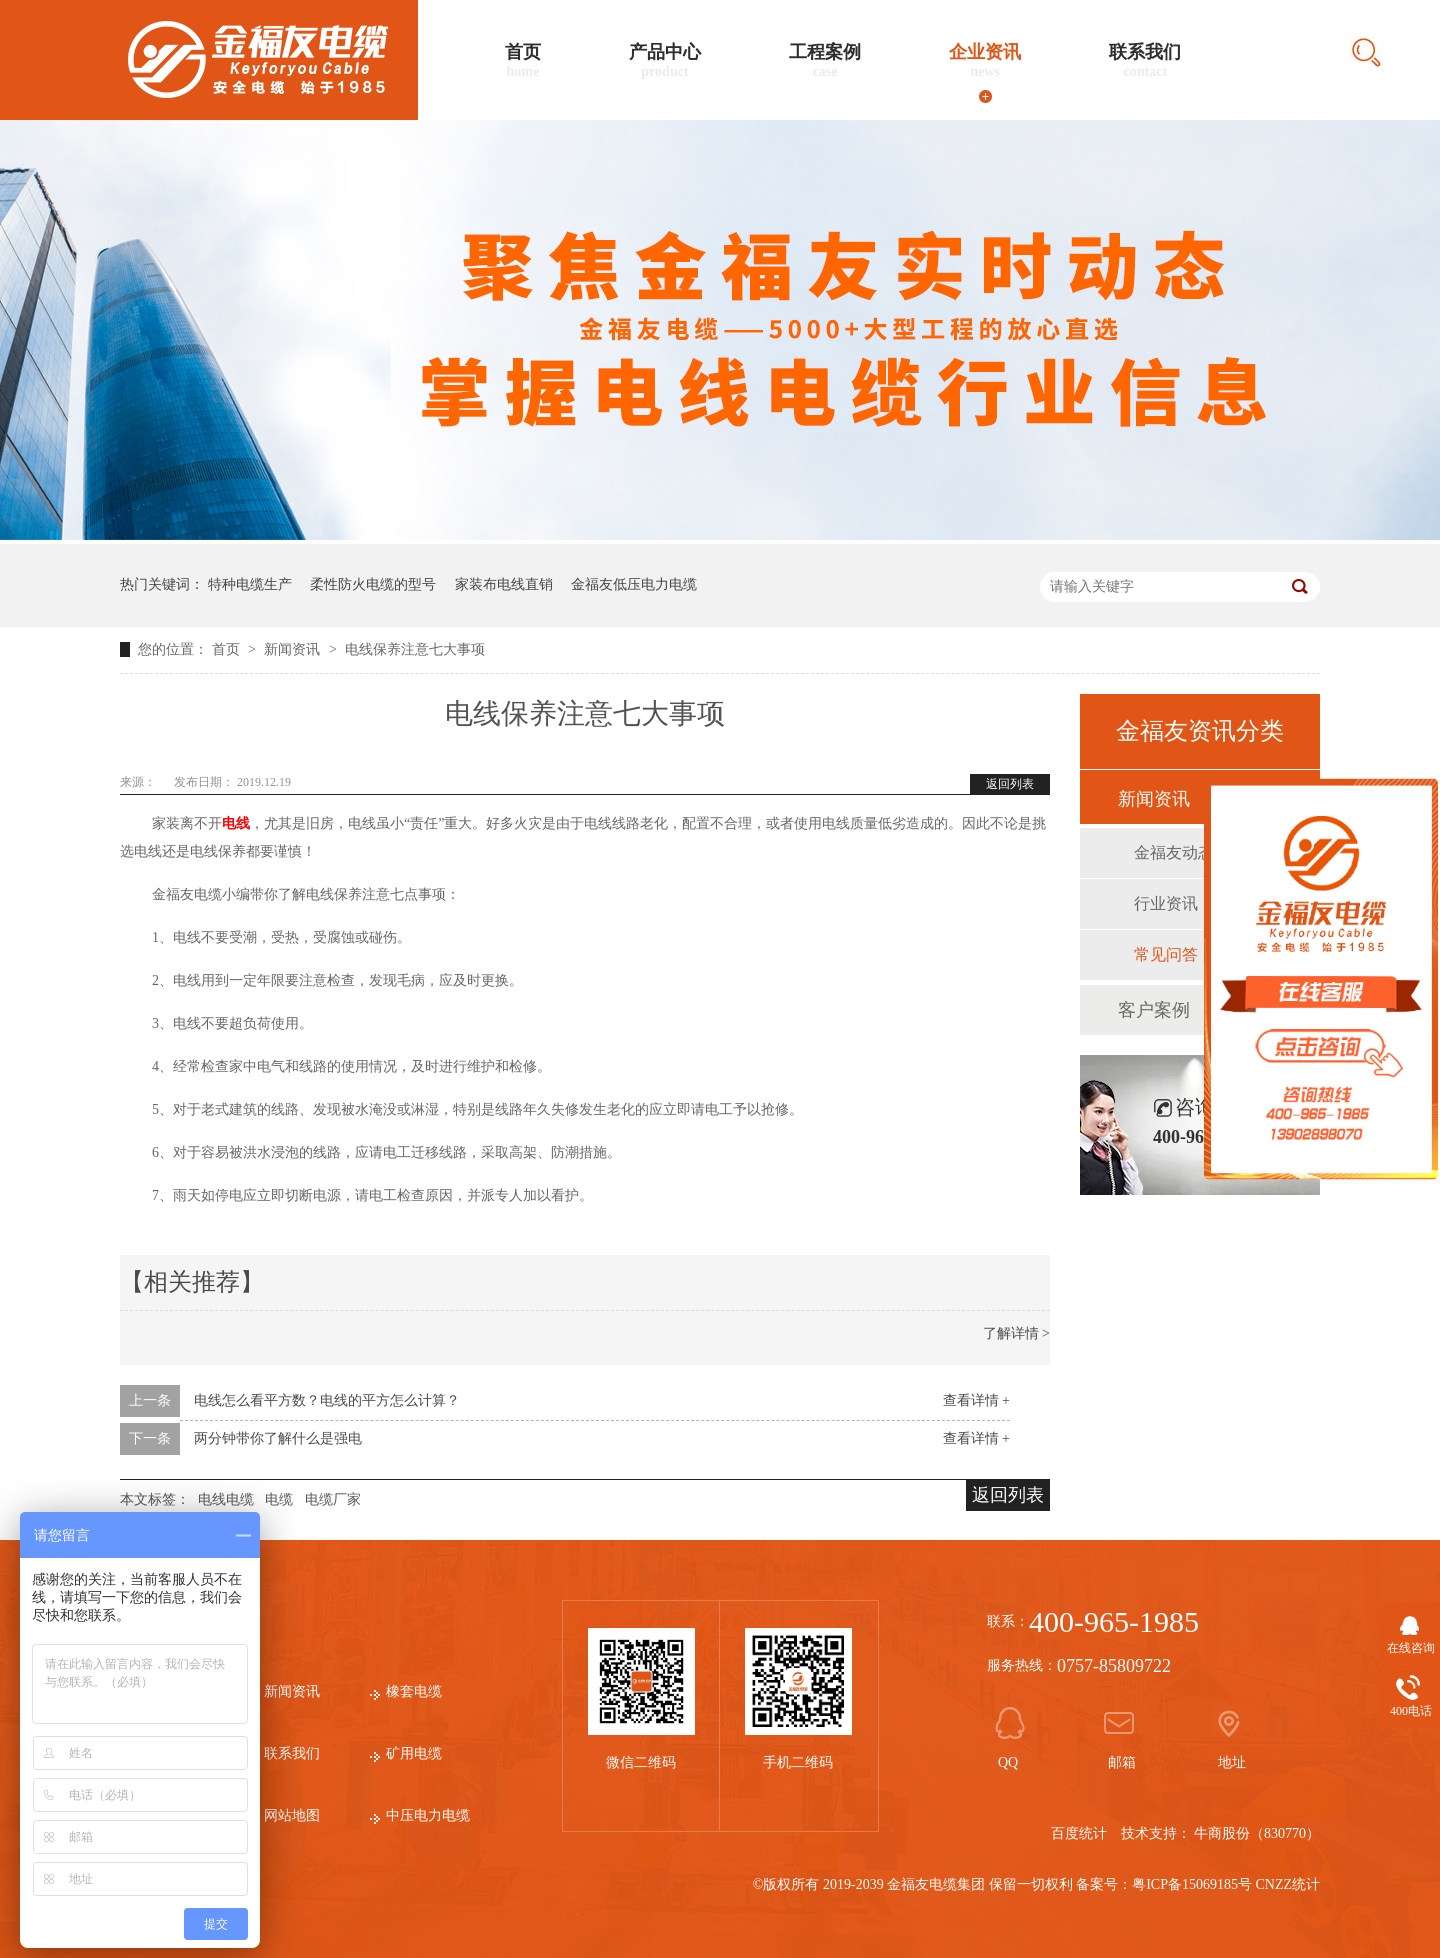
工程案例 (825, 61)
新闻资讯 (294, 649)
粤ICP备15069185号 (1192, 1884)
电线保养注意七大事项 (415, 649)
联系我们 (1145, 61)
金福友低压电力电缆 (634, 584)
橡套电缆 (414, 1691)
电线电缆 (226, 1499)
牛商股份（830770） (1257, 1833)
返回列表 (1010, 784)
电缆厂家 (333, 1499)
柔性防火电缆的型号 (373, 584)
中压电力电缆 (428, 1815)
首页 (523, 61)
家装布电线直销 (504, 584)
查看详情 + (976, 1400)
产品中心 (665, 61)
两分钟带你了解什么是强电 (278, 1438)
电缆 (279, 1499)
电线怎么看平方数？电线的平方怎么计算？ (327, 1400)
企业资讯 (985, 61)
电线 (236, 823)
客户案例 (1154, 1010)
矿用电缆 (414, 1753)
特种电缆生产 (250, 584)
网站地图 (292, 1815)
